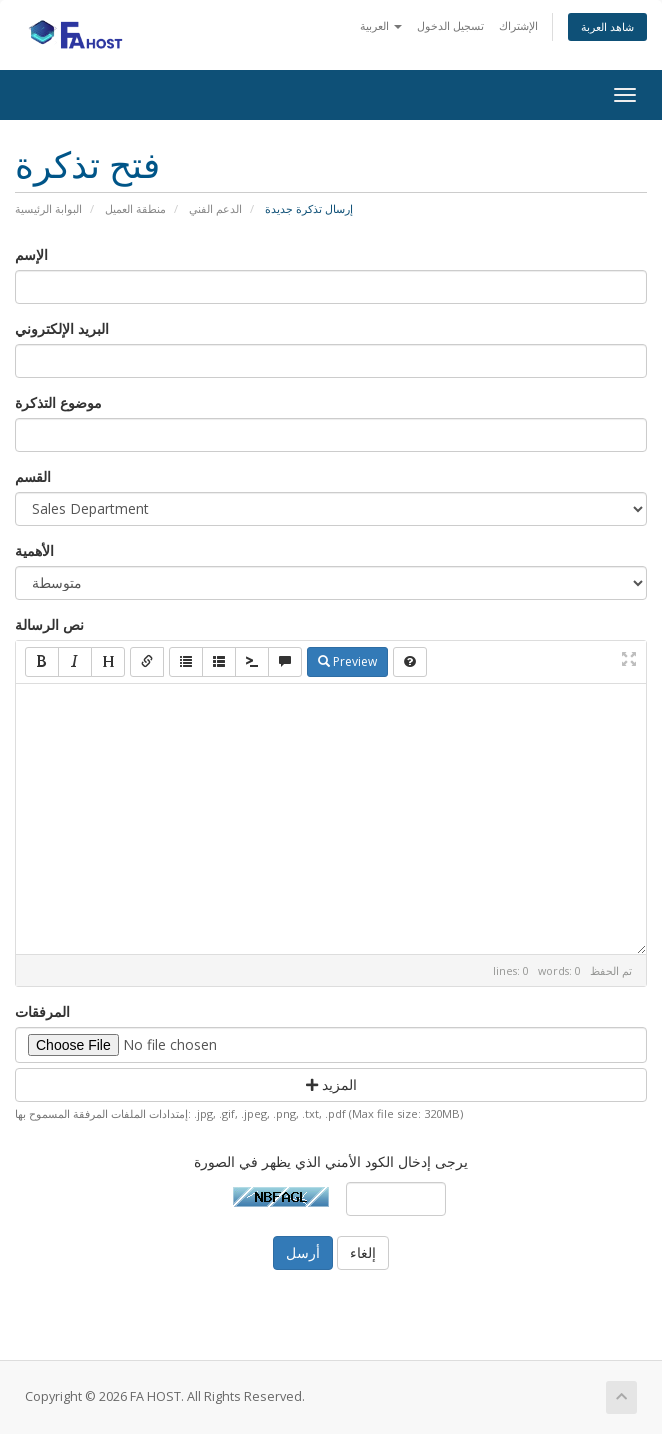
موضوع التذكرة (58, 402)
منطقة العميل (135, 208)
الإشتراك (518, 25)
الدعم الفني (215, 208)
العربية (381, 25)
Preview (347, 661)
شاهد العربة (607, 26)
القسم (33, 476)
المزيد (331, 1084)
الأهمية (34, 550)
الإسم (31, 254)
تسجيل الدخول (450, 25)
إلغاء (363, 1252)
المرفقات (42, 1011)
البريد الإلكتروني (62, 328)
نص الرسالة (49, 624)
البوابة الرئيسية (48, 208)
